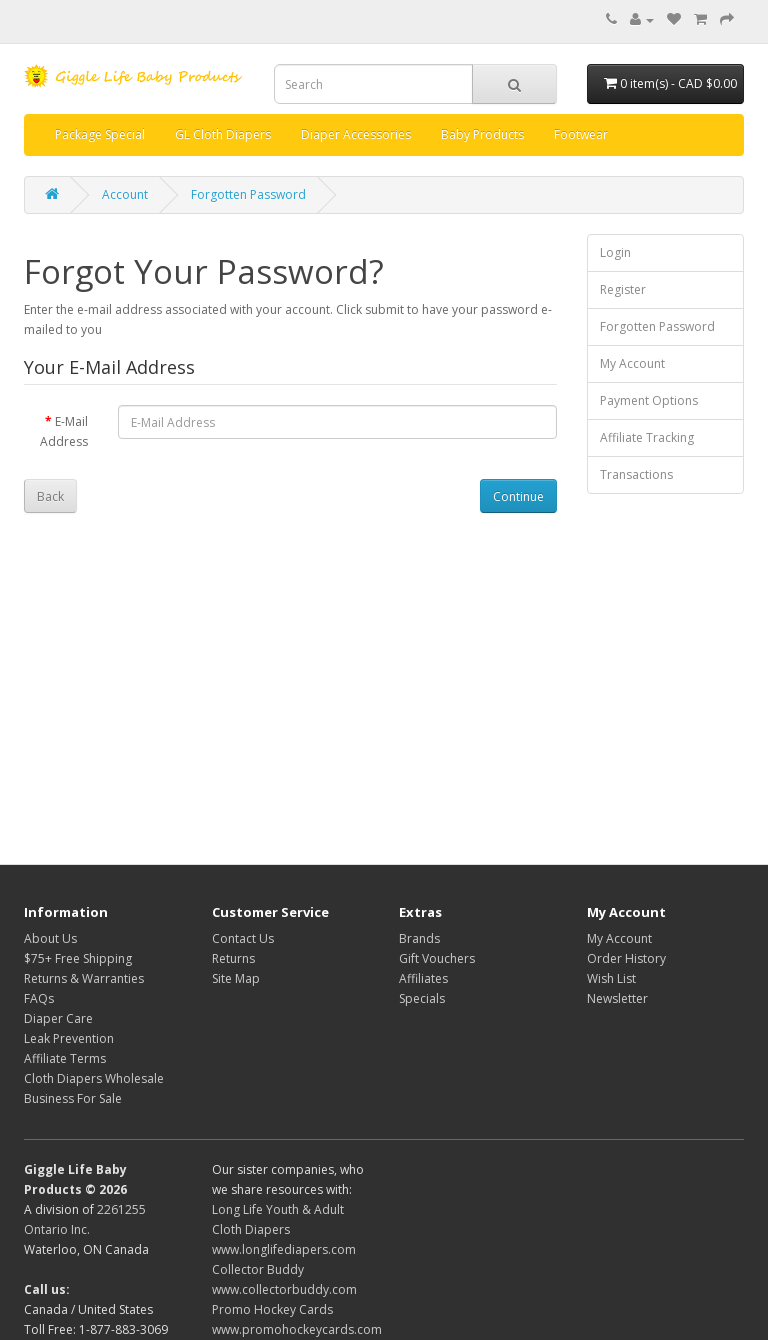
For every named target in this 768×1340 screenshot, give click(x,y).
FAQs (39, 998)
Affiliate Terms (65, 1058)
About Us (50, 938)
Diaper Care (58, 1018)
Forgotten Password (248, 194)
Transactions (636, 474)
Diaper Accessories (356, 134)
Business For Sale (73, 1098)
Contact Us (243, 938)
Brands (419, 938)
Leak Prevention (69, 1038)
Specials (422, 998)
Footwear (581, 134)
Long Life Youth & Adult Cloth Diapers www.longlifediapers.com (284, 1229)
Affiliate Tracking (647, 437)
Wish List (611, 978)
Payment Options (649, 400)
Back (50, 496)
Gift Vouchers (437, 958)
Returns (233, 958)
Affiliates (423, 978)
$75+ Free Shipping (78, 958)
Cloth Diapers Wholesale (94, 1078)
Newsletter (617, 998)
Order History (626, 958)
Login (615, 252)
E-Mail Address (64, 431)
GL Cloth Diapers (223, 134)
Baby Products (482, 134)
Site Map (236, 978)
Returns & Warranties (84, 978)
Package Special (100, 134)
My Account (632, 363)
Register (623, 289)
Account (125, 194)
